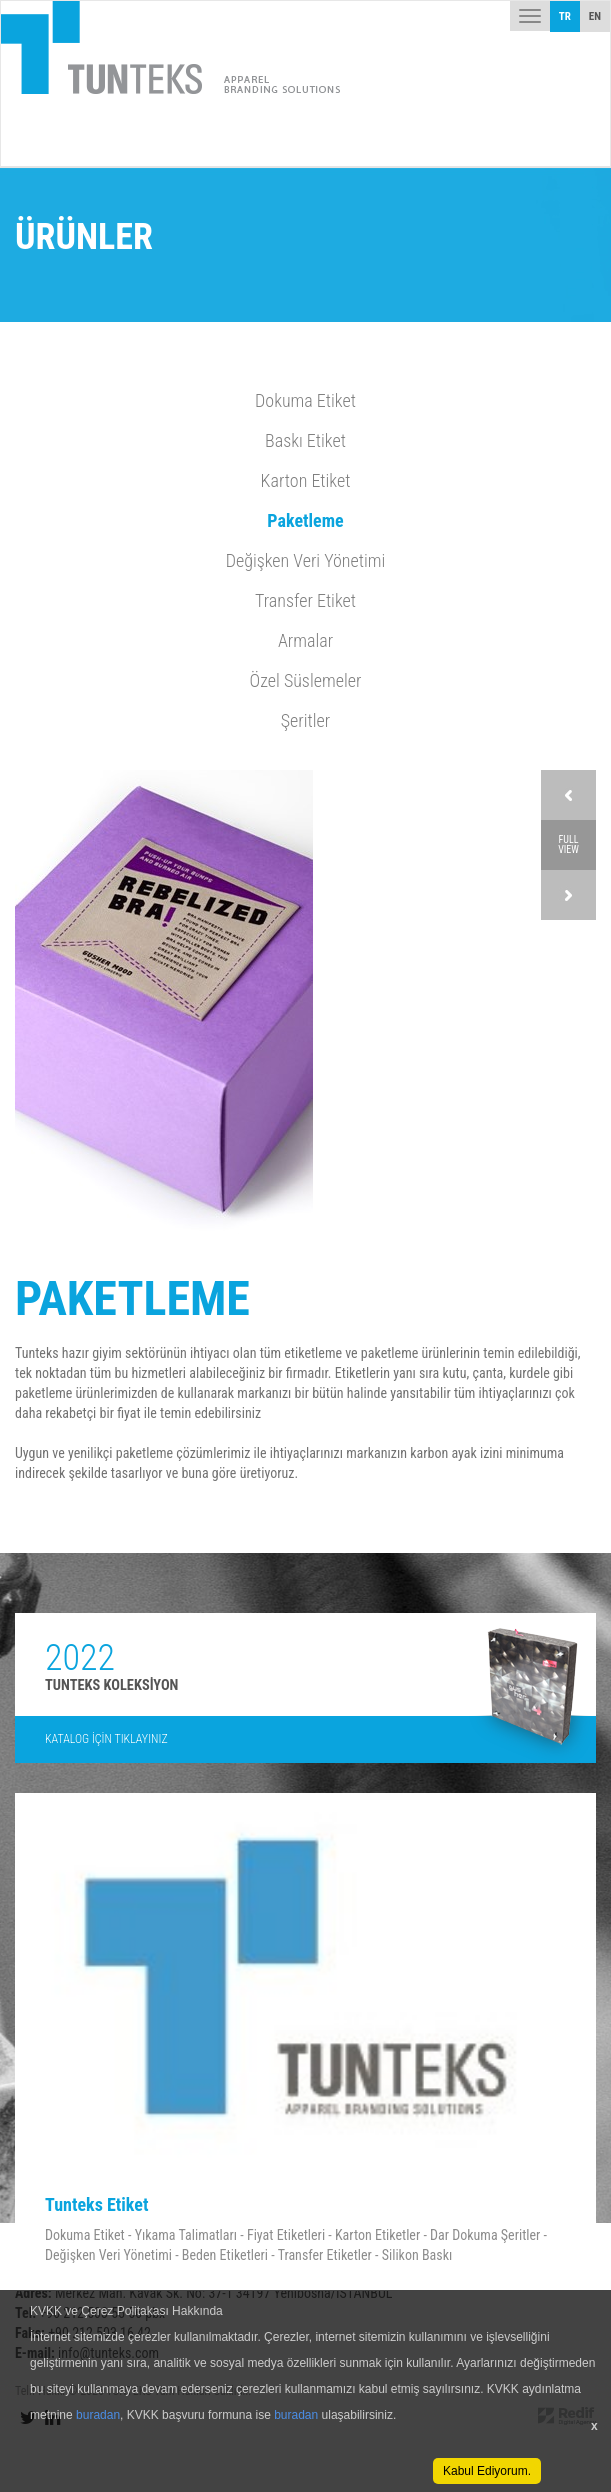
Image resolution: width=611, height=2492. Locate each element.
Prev (568, 795)
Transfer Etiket (305, 600)
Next (568, 895)
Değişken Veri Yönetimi (306, 560)
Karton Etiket (306, 480)
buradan (98, 2415)
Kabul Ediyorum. (487, 2471)
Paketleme (305, 520)
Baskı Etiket (305, 440)
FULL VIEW (568, 844)
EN (595, 16)
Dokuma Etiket (305, 400)
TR (565, 16)
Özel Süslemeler (306, 680)
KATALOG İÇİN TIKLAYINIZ (106, 1739)
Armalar (305, 640)
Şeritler (306, 720)
